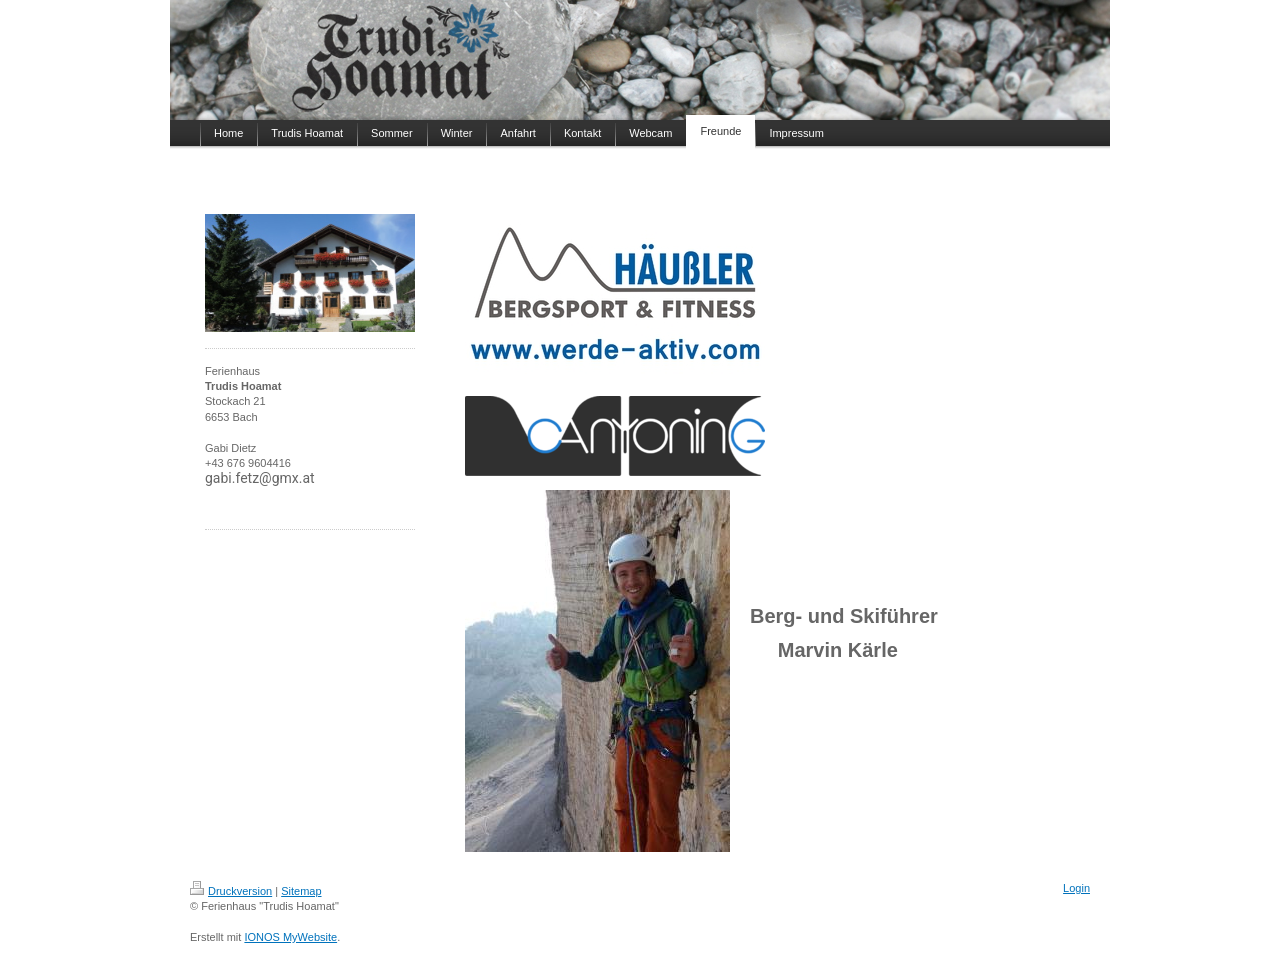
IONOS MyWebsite (290, 937)
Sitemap (301, 891)
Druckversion (231, 891)
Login (1076, 888)
